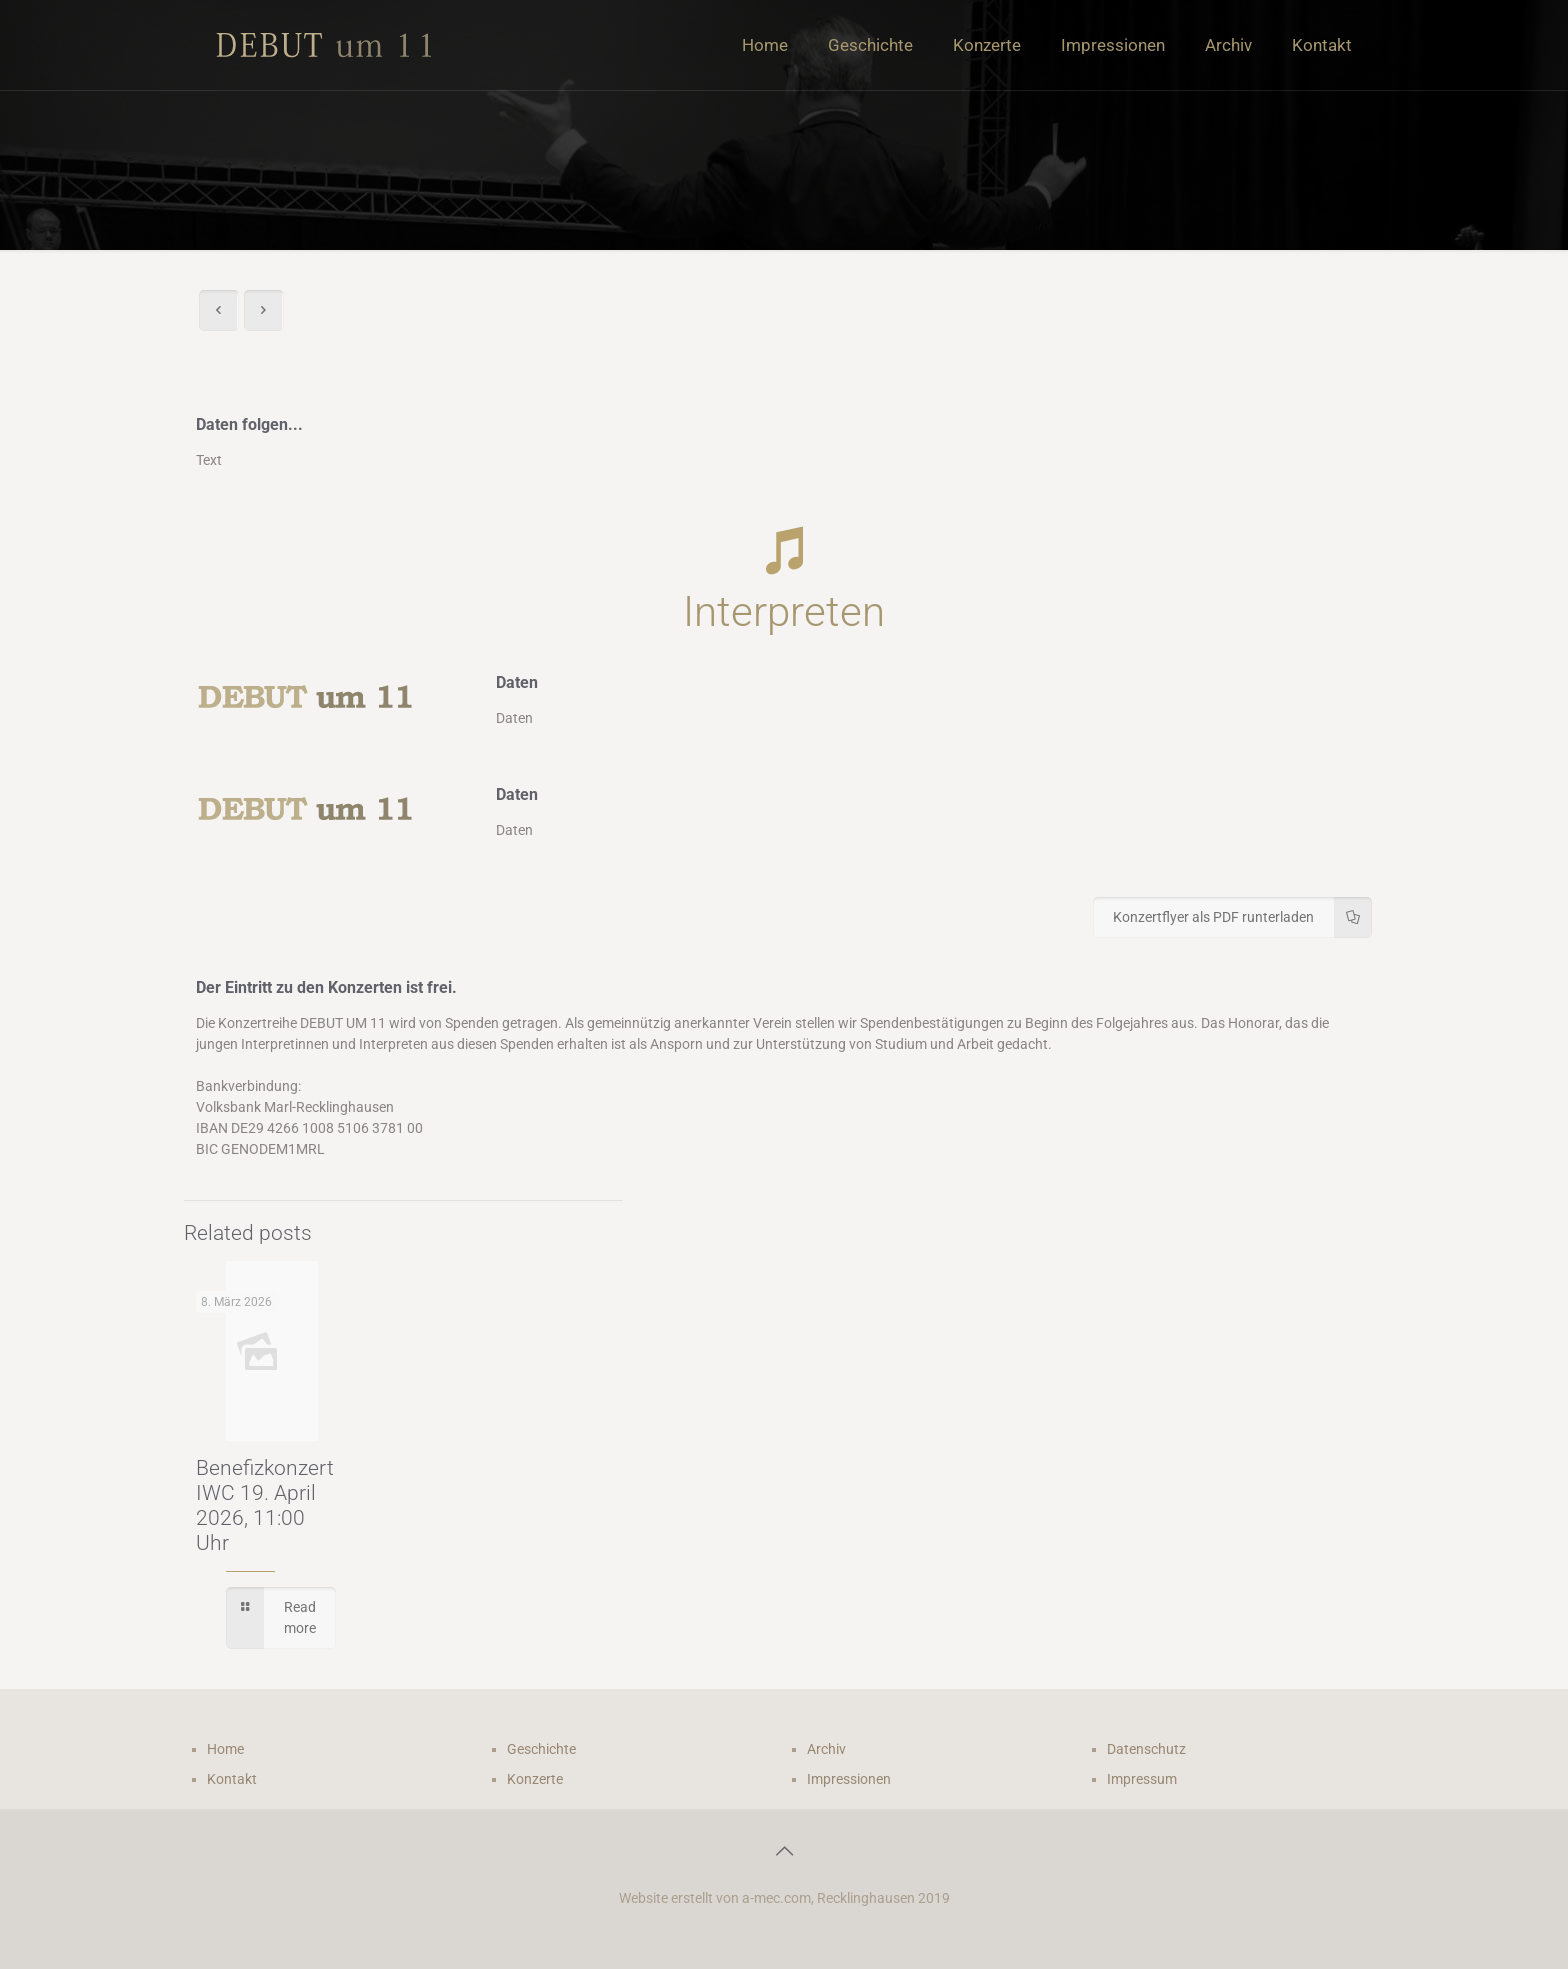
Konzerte (535, 1779)
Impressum (1142, 1779)
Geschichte (541, 1749)
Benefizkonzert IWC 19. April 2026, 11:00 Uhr (265, 1505)
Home (225, 1749)
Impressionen (849, 1779)
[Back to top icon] (784, 1851)
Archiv (826, 1749)
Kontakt (232, 1779)
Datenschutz (1146, 1749)
